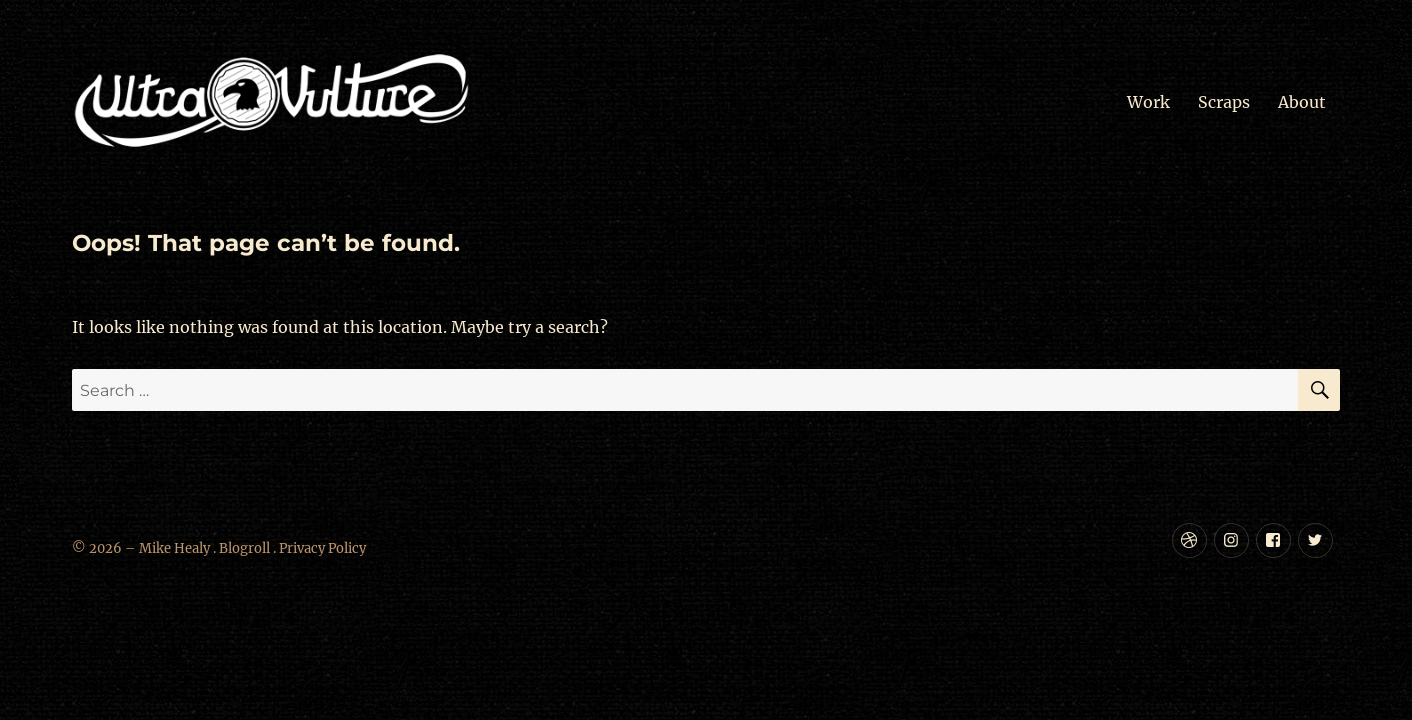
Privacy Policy (322, 548)
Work (1148, 102)
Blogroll (244, 548)
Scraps (1224, 102)
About (1302, 102)
